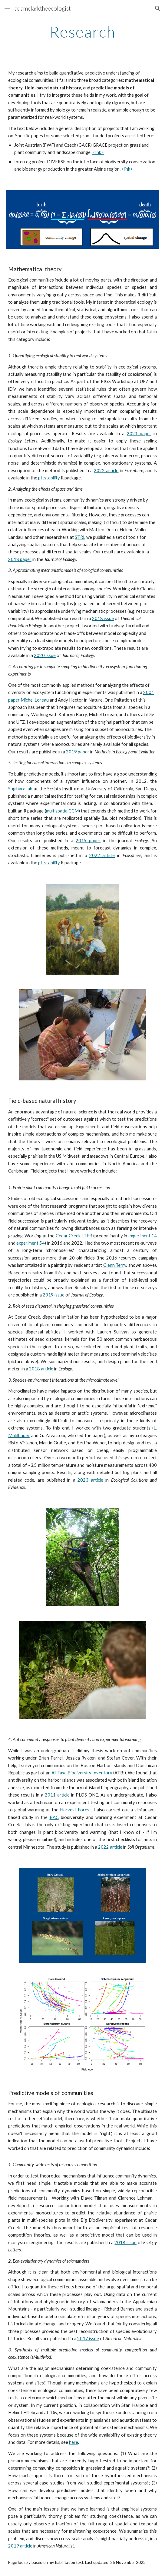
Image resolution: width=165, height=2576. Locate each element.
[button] (7, 8)
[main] (82, 32)
